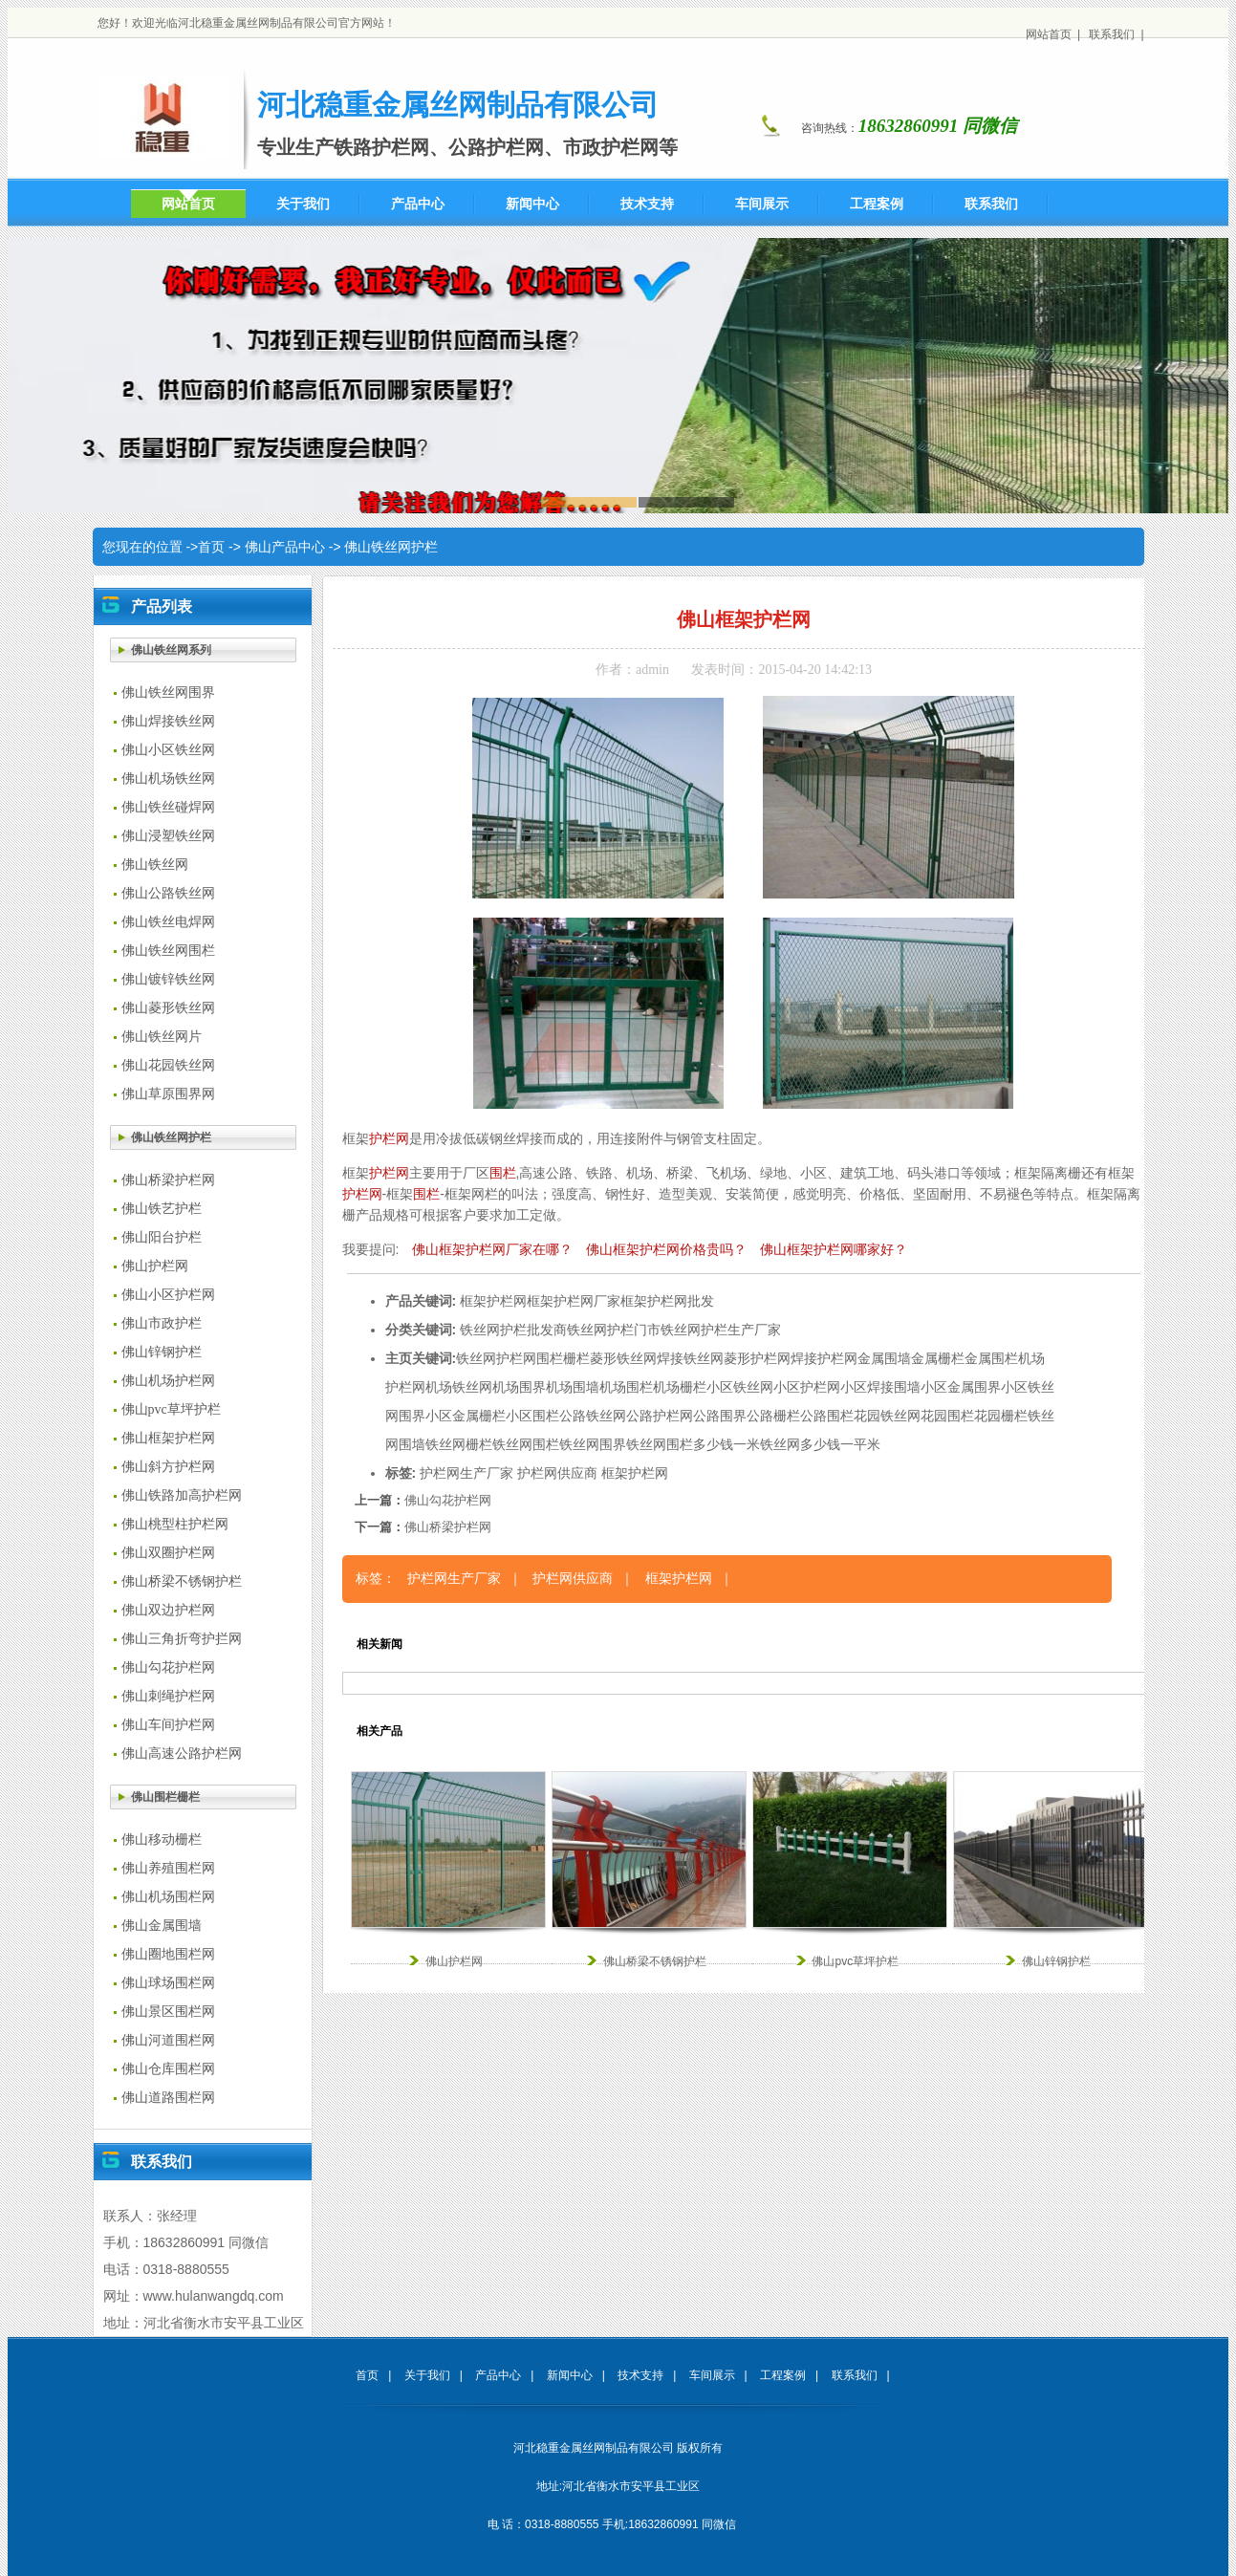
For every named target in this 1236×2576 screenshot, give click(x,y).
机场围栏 (626, 1387)
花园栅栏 (1001, 1415)
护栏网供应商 (557, 1473)
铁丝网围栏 (525, 1444)
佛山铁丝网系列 (171, 650)
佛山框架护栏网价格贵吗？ (666, 1249)
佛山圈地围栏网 (168, 1954)
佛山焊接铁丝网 (168, 721)
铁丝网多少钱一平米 (820, 1444)
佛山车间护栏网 (168, 1725)
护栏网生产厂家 (466, 1473)
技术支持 (640, 2375)
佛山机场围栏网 (168, 1897)
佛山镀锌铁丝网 (168, 979)
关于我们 (427, 2375)
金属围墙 (884, 1358)
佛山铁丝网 (154, 864)
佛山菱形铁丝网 (168, 1008)
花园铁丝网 (887, 1415)
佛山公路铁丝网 (168, 893)
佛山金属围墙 (161, 1925)
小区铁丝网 (739, 1387)
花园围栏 (947, 1415)
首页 (211, 546)
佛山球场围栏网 (168, 1983)
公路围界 (720, 1415)
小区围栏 (532, 1415)
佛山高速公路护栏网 (181, 1753)
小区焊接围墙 (880, 1387)
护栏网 (389, 1138)
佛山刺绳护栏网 (168, 1696)
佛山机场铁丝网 (168, 778)
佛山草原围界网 (168, 1094)
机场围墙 (572, 1387)
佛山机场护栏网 (168, 1381)
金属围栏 (991, 1358)
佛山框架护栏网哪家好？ (833, 1249)
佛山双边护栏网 (168, 1610)
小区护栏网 (806, 1387)
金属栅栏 (938, 1358)
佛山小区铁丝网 (168, 750)
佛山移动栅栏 (161, 1839)
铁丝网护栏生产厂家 (721, 1329)
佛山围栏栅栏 (165, 1797)
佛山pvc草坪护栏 (171, 1409)
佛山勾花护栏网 (168, 1667)
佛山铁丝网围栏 (168, 950)
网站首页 (1049, 34)
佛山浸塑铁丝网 (168, 836)
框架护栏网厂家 (573, 1301)
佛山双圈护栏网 (168, 1553)
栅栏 (576, 1358)
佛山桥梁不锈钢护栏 (181, 1581)
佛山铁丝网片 (161, 1036)
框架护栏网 (493, 1301)
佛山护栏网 (154, 1266)
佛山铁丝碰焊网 (168, 807)
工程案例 (783, 2375)
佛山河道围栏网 (168, 2040)
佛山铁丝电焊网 (168, 922)
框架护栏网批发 (667, 1301)
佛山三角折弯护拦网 (181, 1639)
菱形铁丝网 (623, 1358)
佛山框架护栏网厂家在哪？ (492, 1249)
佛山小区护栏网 (168, 1295)
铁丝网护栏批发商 (513, 1329)
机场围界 (519, 1387)
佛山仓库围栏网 (168, 2069)
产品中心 (498, 2375)
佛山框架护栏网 (168, 1438)
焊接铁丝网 (690, 1358)
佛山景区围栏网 (168, 2011)
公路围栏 (827, 1415)
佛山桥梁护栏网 (168, 1180)
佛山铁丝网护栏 (391, 546)
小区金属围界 (961, 1387)
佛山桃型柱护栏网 (174, 1524)
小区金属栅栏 (465, 1415)
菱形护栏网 (757, 1358)
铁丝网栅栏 (458, 1444)
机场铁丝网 (458, 1387)
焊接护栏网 (824, 1358)
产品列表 (161, 606)
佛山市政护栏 (161, 1323)
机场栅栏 (679, 1387)
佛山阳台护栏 (161, 1237)
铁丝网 (476, 1358)
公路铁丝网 (592, 1415)
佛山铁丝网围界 (168, 692)
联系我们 (1112, 34)
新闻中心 (570, 2375)
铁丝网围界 (592, 1444)
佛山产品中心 (285, 546)
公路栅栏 (773, 1415)
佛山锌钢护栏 (161, 1352)
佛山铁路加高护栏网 (181, 1495)
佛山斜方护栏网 (168, 1467)
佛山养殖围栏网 (168, 1868)
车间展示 (712, 2375)
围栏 (502, 1172)
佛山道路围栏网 (168, 2097)
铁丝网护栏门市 (614, 1329)
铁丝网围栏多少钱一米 (693, 1444)
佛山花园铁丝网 (168, 1065)
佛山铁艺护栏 (161, 1208)
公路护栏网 (659, 1415)
